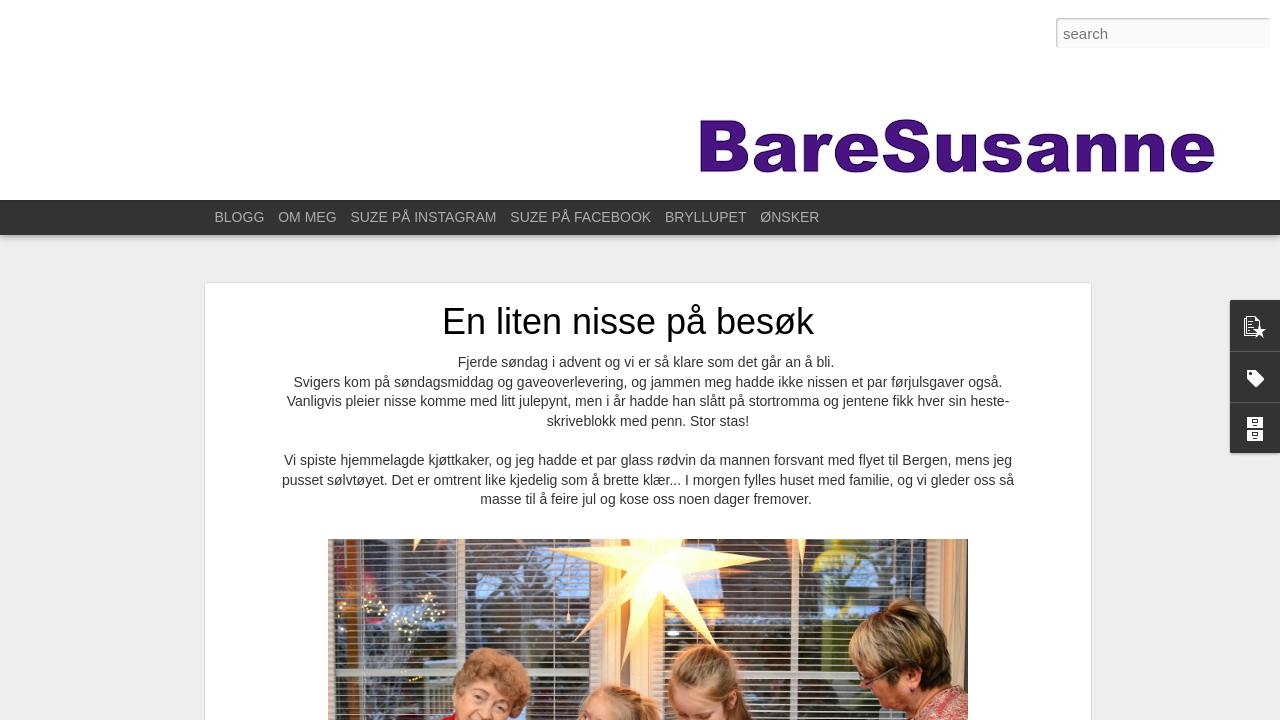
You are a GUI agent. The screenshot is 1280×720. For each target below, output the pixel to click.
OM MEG (307, 217)
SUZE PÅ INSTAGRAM (423, 217)
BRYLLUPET (705, 217)
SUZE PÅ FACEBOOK (580, 217)
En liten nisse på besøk (628, 321)
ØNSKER (789, 217)
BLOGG (240, 217)
